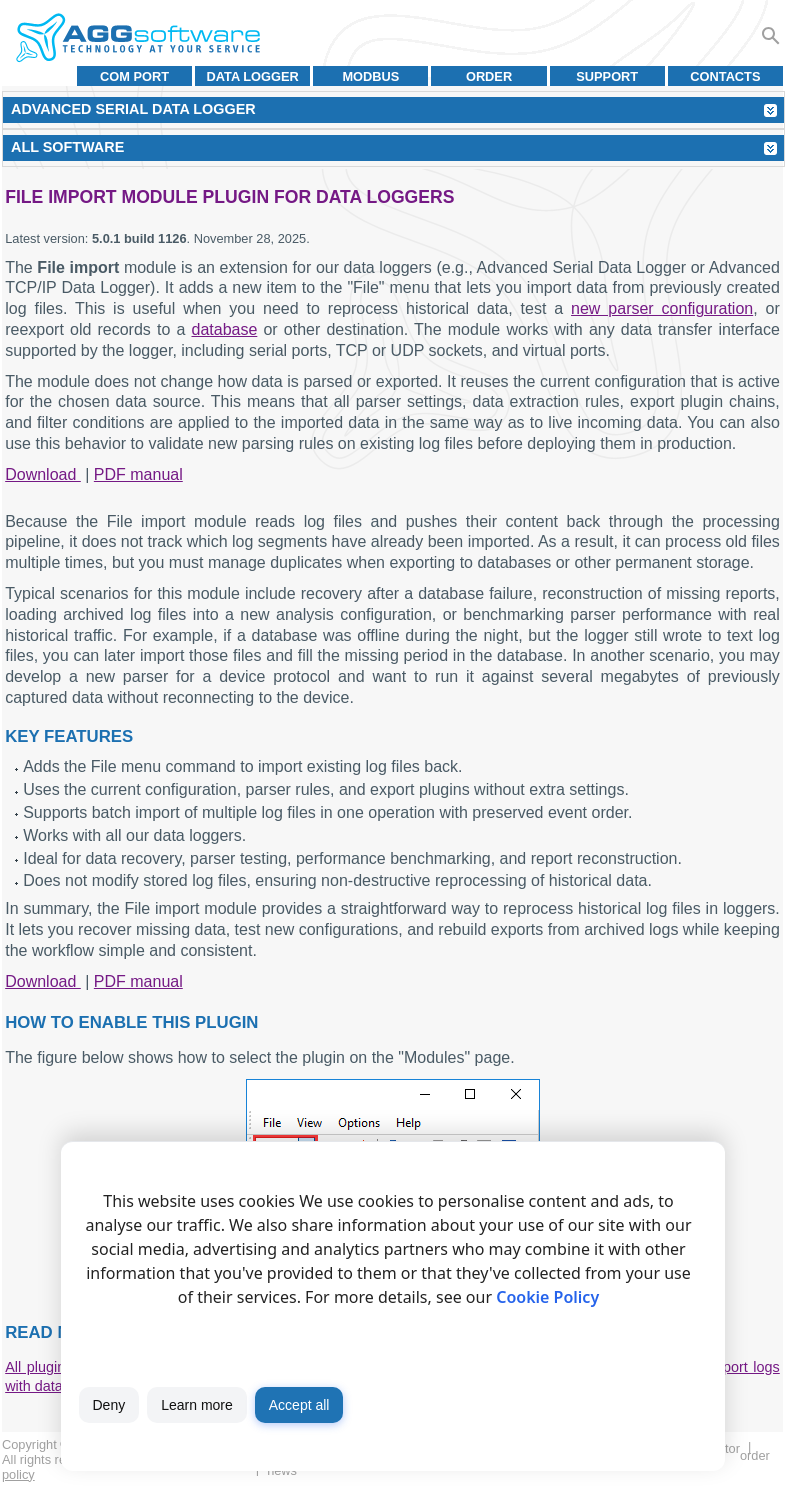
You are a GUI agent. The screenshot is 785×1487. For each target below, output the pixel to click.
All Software (67, 147)
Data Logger (253, 76)
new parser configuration (662, 308)
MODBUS (370, 76)
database (224, 329)
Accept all (299, 1405)
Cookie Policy (547, 1297)
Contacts (725, 76)
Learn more (197, 1405)
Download (43, 474)
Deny (109, 1405)
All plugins (38, 1367)
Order (489, 76)
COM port (134, 76)
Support (607, 76)
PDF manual (138, 474)
